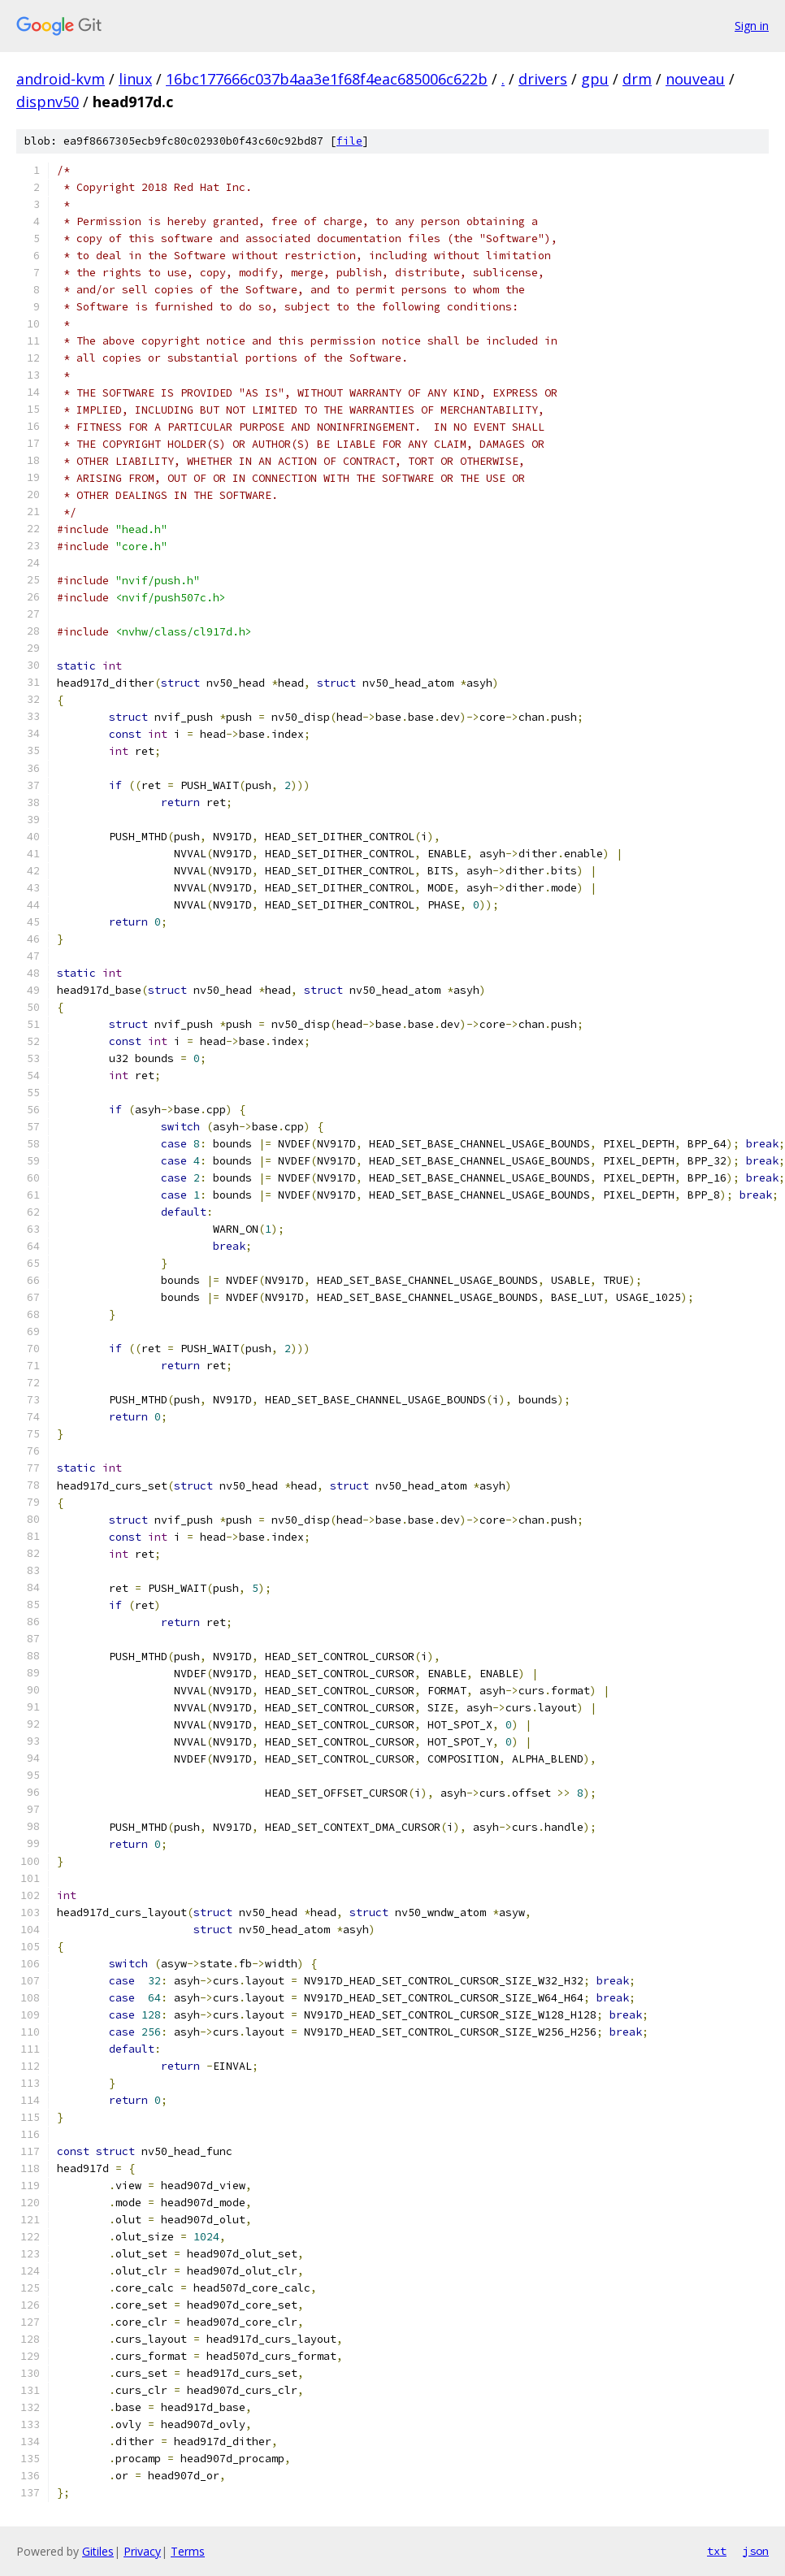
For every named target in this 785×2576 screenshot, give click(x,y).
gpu (595, 79)
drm (637, 79)
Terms (188, 2551)
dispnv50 (47, 101)
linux (135, 79)
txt (716, 2550)
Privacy (142, 2551)
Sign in (752, 25)
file (349, 141)
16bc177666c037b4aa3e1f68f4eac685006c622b (327, 79)
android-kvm (60, 79)
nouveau (695, 79)
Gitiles (98, 2551)
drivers (542, 79)
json (756, 2550)
